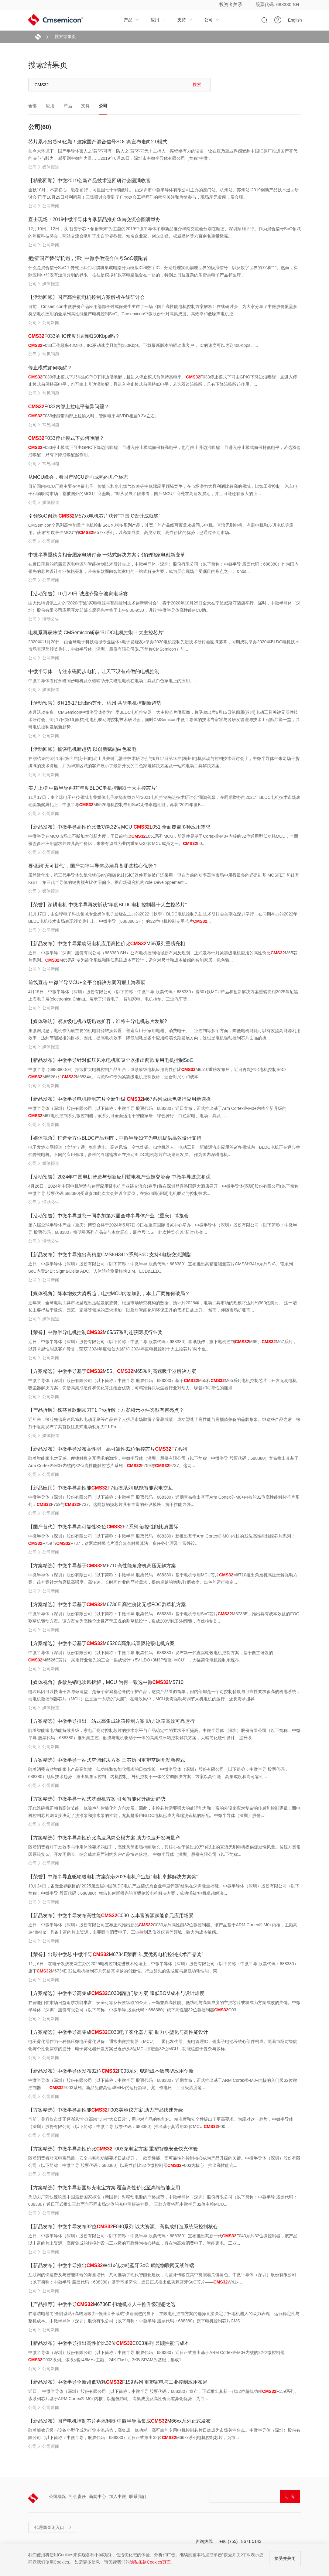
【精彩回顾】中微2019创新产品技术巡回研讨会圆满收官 (89, 180)
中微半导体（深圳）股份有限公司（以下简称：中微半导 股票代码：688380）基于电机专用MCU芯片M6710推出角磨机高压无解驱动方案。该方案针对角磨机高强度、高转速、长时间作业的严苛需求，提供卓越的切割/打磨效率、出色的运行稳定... (162, 1578)
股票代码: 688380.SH (277, 4)
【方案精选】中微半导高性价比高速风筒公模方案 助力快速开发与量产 (104, 1837)
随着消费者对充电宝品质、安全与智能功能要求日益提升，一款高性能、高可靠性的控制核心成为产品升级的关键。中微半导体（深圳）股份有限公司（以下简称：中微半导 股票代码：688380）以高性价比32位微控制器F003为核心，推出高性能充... (164, 2162)
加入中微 (117, 2496)
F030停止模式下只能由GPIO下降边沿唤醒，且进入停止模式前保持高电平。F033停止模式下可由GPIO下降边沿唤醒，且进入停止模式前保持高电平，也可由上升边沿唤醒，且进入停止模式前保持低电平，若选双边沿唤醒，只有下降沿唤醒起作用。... (162, 381)
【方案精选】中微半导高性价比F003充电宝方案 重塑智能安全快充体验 (113, 2148)
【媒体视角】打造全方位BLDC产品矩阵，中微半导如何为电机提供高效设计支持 (115, 1138)
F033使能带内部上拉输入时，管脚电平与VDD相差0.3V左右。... (95, 415)
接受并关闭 (285, 2558)
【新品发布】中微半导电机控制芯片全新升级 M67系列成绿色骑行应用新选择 (119, 1099)
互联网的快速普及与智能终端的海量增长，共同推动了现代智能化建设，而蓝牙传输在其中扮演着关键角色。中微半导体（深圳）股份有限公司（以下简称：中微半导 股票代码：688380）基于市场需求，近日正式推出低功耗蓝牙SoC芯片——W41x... (162, 2278)
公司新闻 (50, 206)
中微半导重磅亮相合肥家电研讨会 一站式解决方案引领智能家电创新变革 (106, 554)
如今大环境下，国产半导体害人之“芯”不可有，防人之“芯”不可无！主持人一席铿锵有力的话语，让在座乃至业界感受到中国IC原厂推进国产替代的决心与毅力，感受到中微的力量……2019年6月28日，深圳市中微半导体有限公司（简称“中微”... (163, 155)
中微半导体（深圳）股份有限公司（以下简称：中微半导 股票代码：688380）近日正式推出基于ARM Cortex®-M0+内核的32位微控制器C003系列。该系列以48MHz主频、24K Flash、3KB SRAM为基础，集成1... (156, 2356)
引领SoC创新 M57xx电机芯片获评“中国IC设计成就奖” (94, 515)
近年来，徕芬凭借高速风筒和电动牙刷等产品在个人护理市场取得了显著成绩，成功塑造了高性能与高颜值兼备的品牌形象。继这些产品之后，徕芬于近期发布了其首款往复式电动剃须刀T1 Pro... (164, 1423)
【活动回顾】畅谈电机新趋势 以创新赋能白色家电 (82, 749)
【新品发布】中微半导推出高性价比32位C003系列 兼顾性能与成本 (108, 2343)
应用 (158, 19)
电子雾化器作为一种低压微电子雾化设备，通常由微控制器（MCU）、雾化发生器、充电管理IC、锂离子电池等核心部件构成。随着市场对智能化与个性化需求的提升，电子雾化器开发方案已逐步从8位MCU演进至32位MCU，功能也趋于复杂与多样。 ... (162, 2045)
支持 (185, 19)
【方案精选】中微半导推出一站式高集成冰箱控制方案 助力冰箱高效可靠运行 (111, 1721)
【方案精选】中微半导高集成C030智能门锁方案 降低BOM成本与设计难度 (116, 1993)
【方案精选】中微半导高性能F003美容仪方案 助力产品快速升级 (105, 2109)
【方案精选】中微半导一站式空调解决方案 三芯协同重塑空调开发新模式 (106, 1760)
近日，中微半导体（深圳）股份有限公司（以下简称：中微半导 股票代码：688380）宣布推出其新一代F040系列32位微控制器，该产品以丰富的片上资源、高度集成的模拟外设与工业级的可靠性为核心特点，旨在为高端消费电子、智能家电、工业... (163, 2239)
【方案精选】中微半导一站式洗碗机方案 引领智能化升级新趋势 (97, 1798)
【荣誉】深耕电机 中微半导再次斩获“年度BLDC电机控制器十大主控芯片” (107, 904)
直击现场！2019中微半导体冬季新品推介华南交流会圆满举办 (94, 219)
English (295, 20)
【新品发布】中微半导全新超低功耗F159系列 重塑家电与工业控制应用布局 (117, 2382)
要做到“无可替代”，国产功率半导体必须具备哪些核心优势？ (93, 865)
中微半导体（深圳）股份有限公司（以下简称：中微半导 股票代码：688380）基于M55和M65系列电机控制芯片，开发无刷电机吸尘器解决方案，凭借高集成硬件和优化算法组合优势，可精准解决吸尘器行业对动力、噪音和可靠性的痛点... (162, 1384)
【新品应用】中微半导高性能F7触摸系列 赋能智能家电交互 (100, 1487)
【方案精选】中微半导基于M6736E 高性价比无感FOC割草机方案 (107, 1604)
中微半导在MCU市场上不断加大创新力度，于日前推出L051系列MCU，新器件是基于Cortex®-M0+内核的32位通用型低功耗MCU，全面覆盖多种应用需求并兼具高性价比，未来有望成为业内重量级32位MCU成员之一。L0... (163, 840)
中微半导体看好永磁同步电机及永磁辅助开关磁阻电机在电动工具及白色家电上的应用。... (113, 680)
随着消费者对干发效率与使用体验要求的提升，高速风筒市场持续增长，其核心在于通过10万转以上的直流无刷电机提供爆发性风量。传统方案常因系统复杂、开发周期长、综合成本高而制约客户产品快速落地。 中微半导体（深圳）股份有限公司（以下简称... (164, 1851)
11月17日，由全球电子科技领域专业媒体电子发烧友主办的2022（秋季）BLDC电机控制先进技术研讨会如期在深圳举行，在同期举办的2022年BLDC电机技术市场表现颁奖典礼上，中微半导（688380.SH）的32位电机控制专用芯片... (163, 918)
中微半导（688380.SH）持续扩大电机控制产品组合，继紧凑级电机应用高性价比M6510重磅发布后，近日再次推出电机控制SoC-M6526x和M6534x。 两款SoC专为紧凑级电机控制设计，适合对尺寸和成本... (157, 1073)
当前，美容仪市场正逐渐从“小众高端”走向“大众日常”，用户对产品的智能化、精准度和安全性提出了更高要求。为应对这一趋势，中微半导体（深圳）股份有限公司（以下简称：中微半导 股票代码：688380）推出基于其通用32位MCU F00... (160, 2123)
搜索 (197, 84)
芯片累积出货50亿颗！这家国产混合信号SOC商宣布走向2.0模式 (98, 141)
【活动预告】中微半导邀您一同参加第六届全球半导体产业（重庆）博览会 (108, 1215)
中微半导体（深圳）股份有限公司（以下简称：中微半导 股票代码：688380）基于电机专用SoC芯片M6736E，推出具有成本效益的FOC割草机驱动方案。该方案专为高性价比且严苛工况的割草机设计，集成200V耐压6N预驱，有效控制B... (163, 1617)
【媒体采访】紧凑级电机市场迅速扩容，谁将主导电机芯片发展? (97, 1021)
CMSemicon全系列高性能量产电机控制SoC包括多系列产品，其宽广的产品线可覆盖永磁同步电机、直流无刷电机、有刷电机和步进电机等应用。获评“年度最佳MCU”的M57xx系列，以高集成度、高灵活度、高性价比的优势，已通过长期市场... (160, 529)
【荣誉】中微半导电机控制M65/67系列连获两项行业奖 (95, 1332)
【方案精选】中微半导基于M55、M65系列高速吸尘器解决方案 (112, 1371)
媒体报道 (50, 167)
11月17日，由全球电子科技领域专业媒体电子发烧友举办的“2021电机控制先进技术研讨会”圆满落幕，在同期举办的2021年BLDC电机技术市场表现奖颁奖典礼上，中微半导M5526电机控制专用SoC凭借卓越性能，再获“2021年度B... (164, 801)
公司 (211, 19)
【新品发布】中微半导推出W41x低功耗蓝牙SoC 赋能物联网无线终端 (111, 2265)
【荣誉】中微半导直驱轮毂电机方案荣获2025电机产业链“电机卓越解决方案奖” (113, 1876)
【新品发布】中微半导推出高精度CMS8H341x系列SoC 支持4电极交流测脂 (109, 1254)
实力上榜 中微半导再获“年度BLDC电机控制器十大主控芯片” (93, 788)
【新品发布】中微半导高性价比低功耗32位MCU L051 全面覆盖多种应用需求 (119, 827)
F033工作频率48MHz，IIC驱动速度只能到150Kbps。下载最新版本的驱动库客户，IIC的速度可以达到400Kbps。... (143, 345)
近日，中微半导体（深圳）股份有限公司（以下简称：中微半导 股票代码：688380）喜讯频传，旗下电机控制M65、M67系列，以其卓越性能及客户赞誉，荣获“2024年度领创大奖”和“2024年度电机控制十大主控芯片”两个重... (162, 1345)
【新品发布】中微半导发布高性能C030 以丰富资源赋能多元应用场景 (111, 1915)
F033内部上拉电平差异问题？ (68, 406)
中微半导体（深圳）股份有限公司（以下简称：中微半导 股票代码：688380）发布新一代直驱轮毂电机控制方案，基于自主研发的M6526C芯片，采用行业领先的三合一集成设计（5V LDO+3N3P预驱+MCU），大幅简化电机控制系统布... (150, 1656)
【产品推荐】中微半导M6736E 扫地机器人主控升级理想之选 (102, 2304)
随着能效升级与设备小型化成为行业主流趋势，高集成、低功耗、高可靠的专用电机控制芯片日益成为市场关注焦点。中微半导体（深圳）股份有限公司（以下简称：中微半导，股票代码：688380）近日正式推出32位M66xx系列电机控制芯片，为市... (164, 2434)
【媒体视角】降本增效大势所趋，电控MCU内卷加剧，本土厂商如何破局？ (109, 1293)
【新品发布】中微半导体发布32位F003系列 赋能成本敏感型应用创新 (111, 2071)
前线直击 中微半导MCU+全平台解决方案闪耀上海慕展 (87, 982)
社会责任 (77, 2496)
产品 (131, 19)
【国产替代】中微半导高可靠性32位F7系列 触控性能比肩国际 (103, 1526)
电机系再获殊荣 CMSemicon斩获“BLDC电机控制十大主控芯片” (96, 632)
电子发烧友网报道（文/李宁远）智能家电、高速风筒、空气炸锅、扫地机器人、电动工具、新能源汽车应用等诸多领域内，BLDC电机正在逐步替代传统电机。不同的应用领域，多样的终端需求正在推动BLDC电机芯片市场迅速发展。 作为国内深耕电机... (164, 1151)
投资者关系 (230, 4)
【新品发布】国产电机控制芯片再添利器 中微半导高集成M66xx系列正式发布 (119, 2421)
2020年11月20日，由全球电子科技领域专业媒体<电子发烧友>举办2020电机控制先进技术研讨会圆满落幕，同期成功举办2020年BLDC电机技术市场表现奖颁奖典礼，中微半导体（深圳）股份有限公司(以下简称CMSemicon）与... (163, 645)
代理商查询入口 (53, 2527)
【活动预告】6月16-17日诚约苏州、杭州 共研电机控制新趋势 (94, 703)
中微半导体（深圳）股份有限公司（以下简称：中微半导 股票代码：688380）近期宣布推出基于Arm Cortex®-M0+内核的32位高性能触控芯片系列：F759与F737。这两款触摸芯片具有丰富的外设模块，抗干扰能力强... (164, 1501)
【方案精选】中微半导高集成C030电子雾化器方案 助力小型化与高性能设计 (118, 2032)
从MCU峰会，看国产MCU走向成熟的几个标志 (78, 477)
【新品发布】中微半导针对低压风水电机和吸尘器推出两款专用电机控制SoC (110, 1060)
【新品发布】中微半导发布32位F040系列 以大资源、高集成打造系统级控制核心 (123, 2226)
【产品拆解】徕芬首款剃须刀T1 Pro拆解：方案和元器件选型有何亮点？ (106, 1410)
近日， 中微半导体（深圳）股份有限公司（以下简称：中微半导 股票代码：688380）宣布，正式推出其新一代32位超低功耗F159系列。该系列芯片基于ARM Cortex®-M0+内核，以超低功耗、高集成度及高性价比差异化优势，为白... (163, 2395)
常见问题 (50, 354)
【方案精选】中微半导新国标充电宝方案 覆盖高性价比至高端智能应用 (104, 2187)
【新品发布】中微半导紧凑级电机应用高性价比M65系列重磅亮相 (106, 943)
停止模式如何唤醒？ (50, 367)
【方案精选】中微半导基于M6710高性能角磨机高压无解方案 (102, 1565)
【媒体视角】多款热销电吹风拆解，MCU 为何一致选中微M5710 (105, 1682)
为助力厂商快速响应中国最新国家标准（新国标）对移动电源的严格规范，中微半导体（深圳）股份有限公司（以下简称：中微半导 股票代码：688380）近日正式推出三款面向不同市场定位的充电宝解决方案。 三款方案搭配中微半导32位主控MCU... (162, 2201)
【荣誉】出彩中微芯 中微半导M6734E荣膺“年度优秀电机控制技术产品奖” (115, 1954)
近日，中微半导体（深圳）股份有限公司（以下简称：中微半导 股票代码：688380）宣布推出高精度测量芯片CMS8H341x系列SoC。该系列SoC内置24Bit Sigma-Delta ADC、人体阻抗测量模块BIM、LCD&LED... (160, 1267)
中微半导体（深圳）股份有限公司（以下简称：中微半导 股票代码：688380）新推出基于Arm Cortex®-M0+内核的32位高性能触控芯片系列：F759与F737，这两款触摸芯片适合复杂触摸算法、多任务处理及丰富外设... (162, 1540)
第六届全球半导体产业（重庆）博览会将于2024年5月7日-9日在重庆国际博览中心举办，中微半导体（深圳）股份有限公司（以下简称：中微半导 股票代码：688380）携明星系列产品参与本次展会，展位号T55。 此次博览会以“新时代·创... (162, 1229)
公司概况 (57, 2496)
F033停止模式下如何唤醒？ (66, 438)
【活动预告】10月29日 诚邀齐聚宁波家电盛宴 (78, 593)
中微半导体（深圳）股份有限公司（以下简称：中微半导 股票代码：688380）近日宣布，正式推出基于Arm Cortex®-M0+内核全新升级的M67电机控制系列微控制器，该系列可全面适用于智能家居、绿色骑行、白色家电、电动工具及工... (157, 1112)
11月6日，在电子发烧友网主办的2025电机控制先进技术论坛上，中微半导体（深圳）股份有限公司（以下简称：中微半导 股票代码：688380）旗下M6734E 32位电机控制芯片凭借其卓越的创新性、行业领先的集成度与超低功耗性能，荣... (163, 1967)
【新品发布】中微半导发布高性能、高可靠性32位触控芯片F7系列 (107, 1449)
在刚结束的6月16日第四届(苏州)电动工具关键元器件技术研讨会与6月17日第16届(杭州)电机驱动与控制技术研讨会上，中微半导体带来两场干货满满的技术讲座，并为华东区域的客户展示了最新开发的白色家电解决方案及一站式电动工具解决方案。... (164, 762)
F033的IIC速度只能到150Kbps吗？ (74, 336)
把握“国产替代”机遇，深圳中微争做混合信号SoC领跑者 (88, 258)
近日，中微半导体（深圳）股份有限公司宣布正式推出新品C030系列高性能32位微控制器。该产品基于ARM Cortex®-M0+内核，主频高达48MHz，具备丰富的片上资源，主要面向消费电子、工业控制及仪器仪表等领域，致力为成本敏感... (163, 1928)
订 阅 (290, 2496)
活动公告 (50, 619)
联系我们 (137, 2496)
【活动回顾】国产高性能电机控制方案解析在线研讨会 (86, 297)
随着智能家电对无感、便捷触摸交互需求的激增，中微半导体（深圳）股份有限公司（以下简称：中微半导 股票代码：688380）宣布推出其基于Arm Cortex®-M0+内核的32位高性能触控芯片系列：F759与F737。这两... (163, 1462)
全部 (32, 106)
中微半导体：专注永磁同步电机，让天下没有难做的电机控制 (93, 671)
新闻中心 (97, 2496)
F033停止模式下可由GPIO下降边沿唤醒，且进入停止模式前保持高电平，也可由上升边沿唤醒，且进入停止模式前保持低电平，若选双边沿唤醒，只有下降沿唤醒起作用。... (164, 451)
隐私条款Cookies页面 (150, 2562)
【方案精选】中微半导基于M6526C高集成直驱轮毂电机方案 (101, 1643)
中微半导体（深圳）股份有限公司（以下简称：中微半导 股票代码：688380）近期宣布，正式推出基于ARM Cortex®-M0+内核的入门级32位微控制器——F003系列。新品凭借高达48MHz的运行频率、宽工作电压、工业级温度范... (162, 2084)
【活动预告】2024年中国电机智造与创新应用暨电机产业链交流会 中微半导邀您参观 (119, 1176)
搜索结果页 (65, 36)
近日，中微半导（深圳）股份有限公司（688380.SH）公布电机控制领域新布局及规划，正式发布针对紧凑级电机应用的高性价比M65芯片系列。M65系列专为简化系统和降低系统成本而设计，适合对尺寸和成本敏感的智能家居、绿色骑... (162, 956)
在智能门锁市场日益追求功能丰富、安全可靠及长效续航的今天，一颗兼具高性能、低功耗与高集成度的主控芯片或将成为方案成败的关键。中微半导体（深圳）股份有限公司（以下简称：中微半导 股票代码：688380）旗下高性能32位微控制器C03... (164, 2006)
